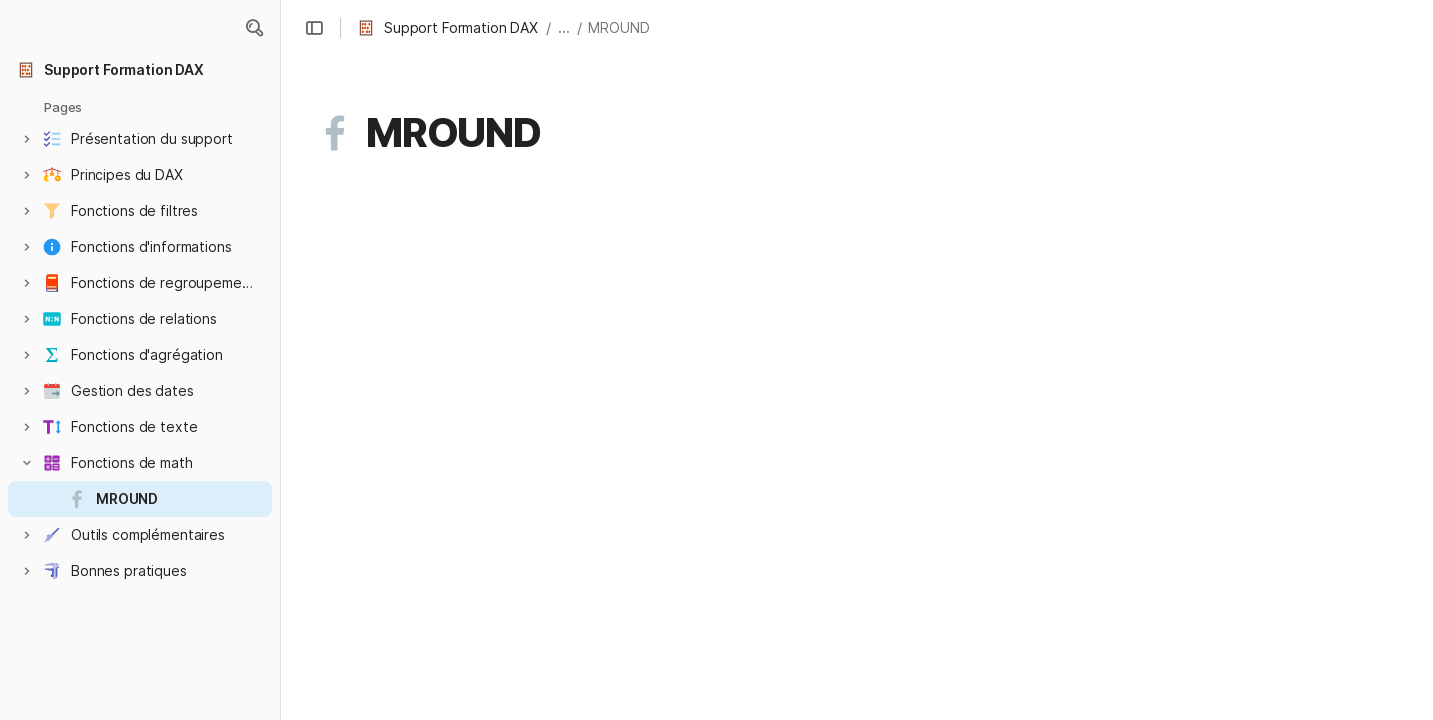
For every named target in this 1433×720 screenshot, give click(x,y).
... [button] (564, 27)
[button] (254, 28)
